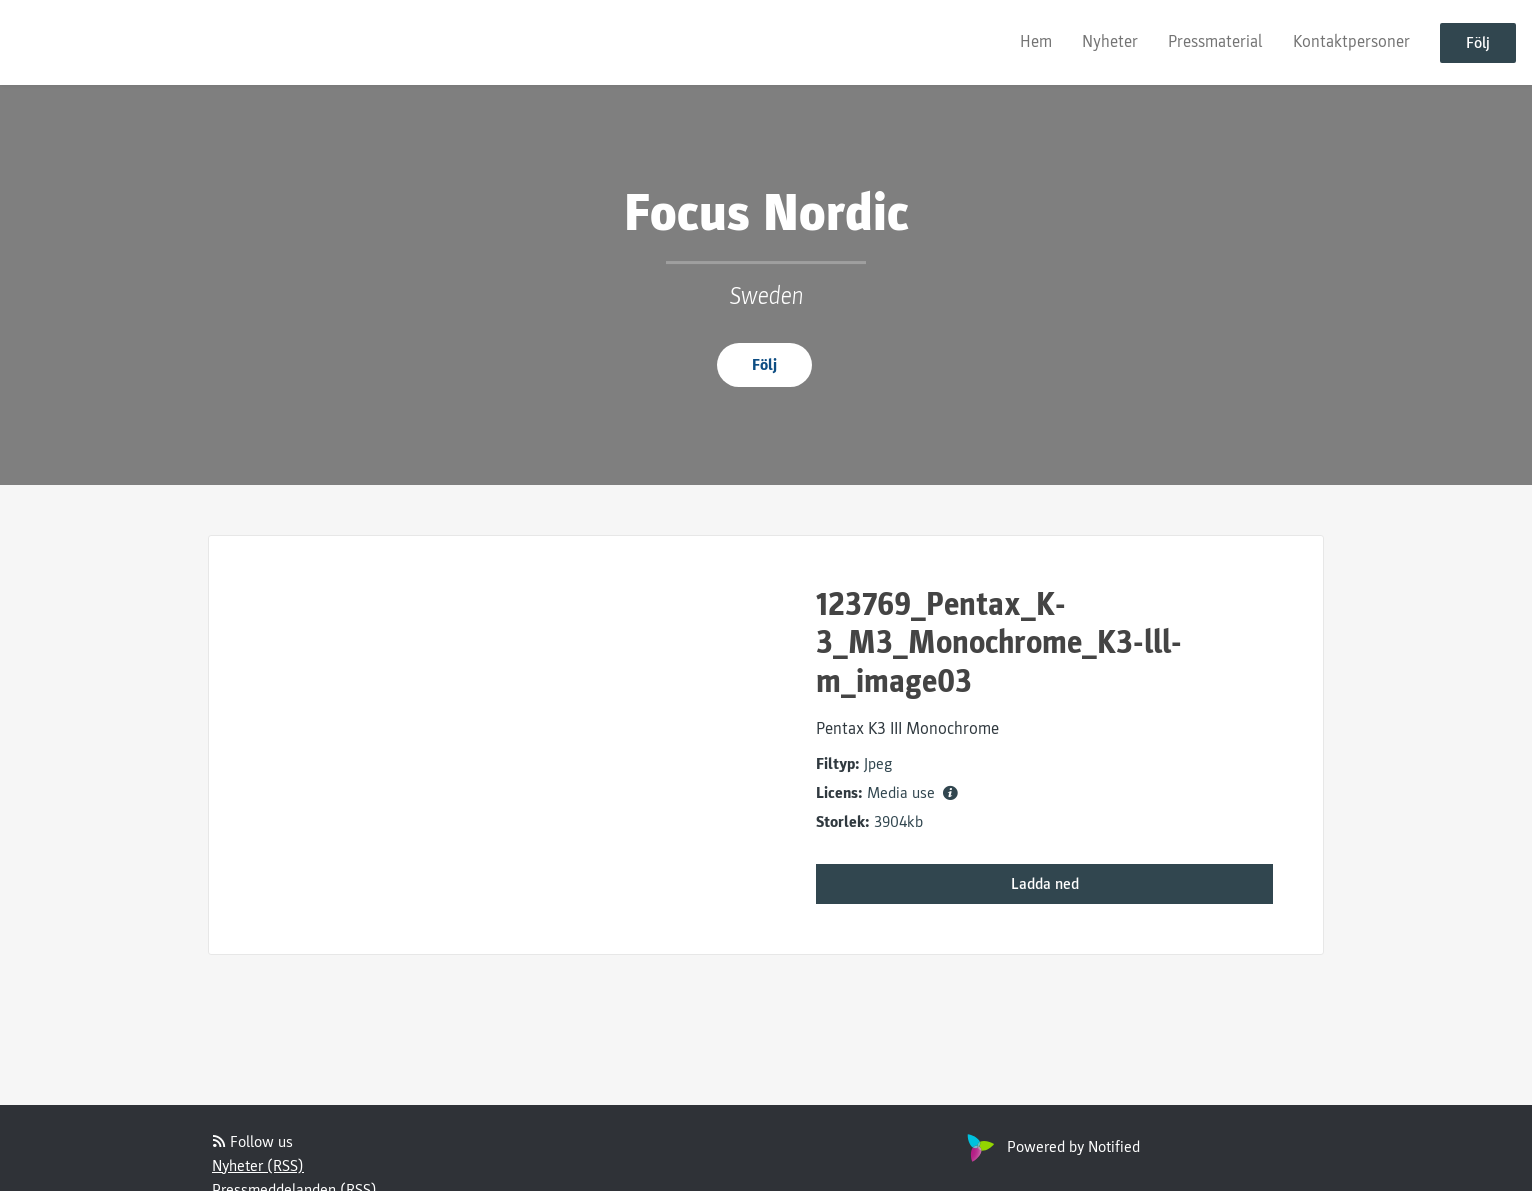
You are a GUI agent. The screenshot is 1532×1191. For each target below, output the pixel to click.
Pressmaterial (1215, 41)
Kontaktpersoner (1351, 41)
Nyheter (1110, 41)
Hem (1036, 41)
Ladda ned (1045, 884)
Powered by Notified (1051, 1147)
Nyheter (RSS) (258, 1166)
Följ (1478, 43)
